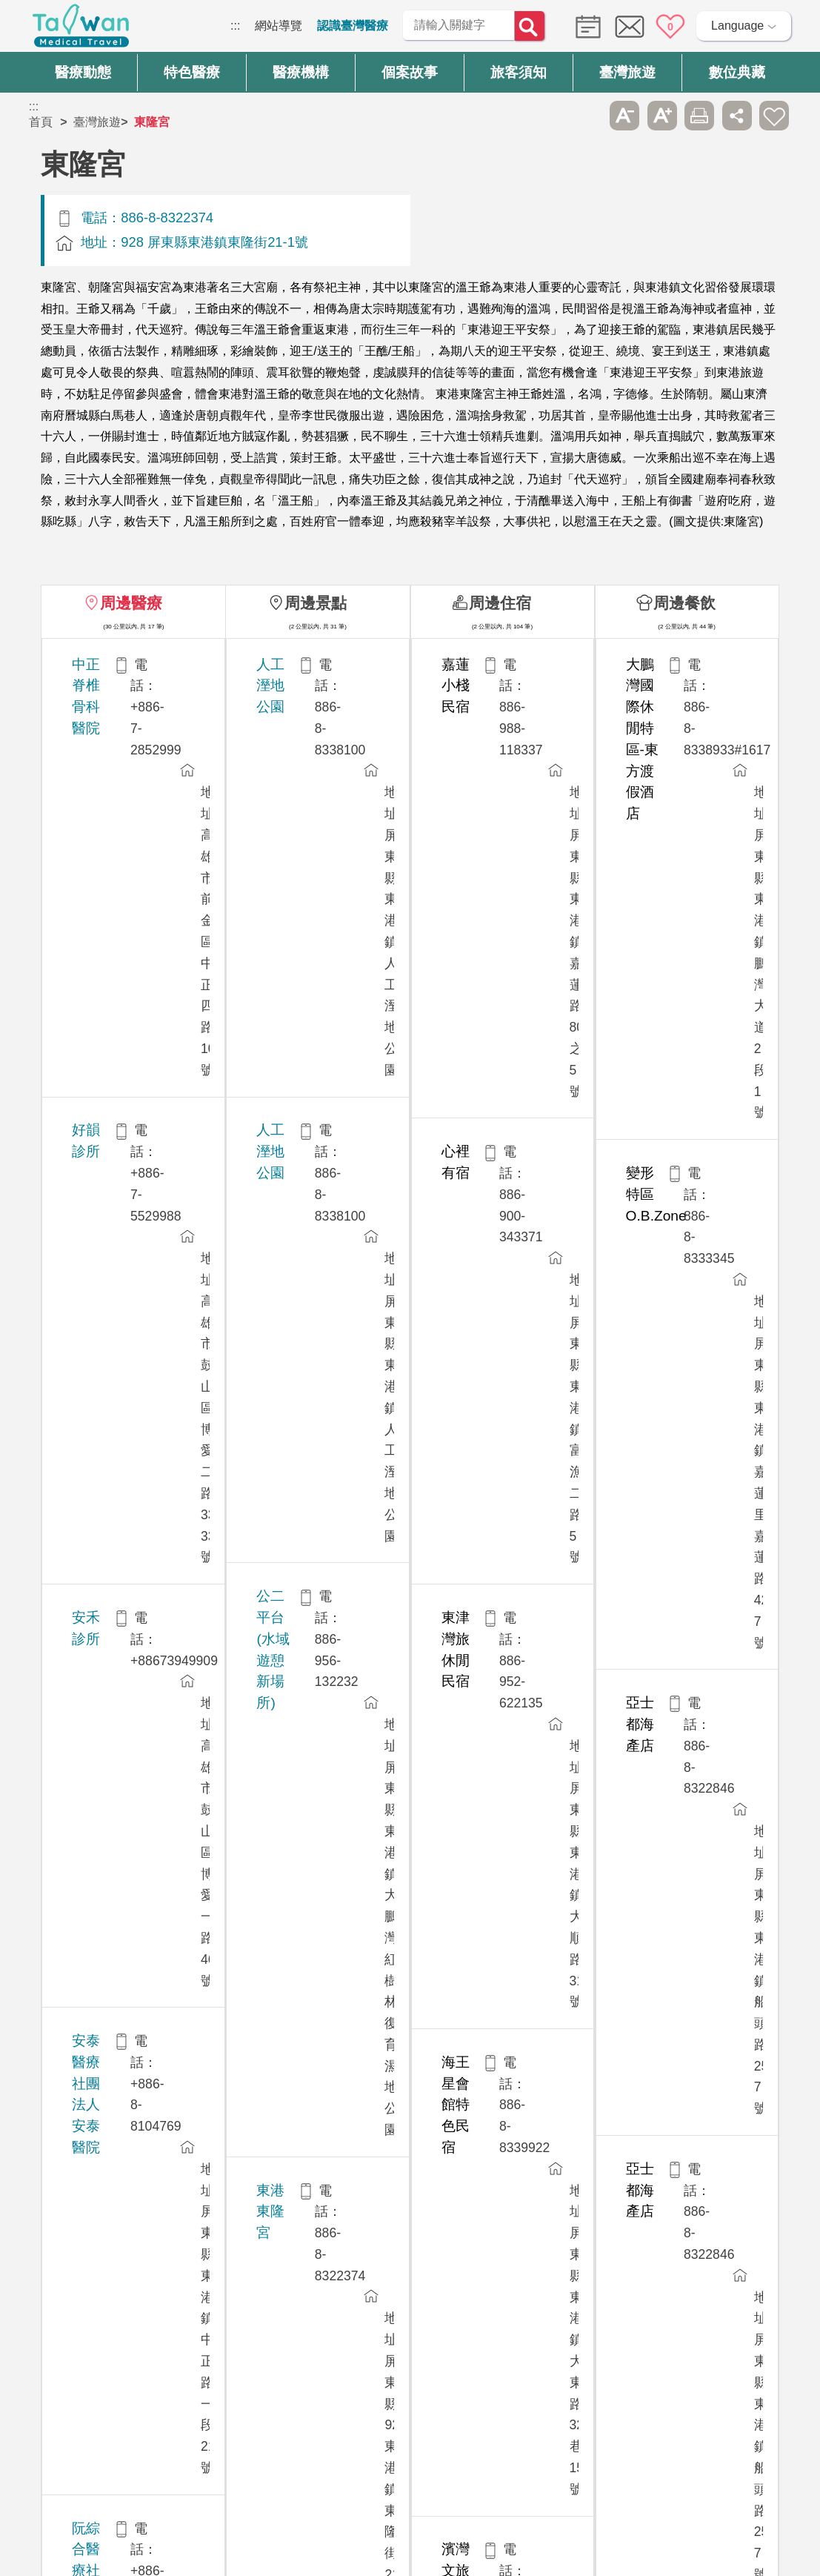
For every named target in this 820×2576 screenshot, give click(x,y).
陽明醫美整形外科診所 (141, 1809)
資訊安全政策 (620, 2396)
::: (235, 25)
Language (737, 25)
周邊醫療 (131, 602)
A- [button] (624, 115)
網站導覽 (278, 25)
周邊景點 (315, 602)
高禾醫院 (99, 1400)
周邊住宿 (500, 602)
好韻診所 (99, 746)
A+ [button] (662, 115)
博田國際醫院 (113, 1728)
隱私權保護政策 (626, 2367)
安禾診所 (99, 827)
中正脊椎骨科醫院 (127, 664)
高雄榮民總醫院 (120, 1564)
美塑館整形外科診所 (134, 1155)
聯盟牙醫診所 (113, 1973)
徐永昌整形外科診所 (134, 1236)
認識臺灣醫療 (352, 25)
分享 (737, 115)
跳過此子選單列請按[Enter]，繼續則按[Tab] (587, 115)
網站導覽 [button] (410, 2287)
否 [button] (544, 2229)
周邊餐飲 (684, 602)
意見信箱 (629, 27)
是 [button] (477, 2229)
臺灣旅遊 (97, 122)
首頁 (41, 122)
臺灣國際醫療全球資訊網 (81, 30)
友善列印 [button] (699, 115)
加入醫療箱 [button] (774, 115)
